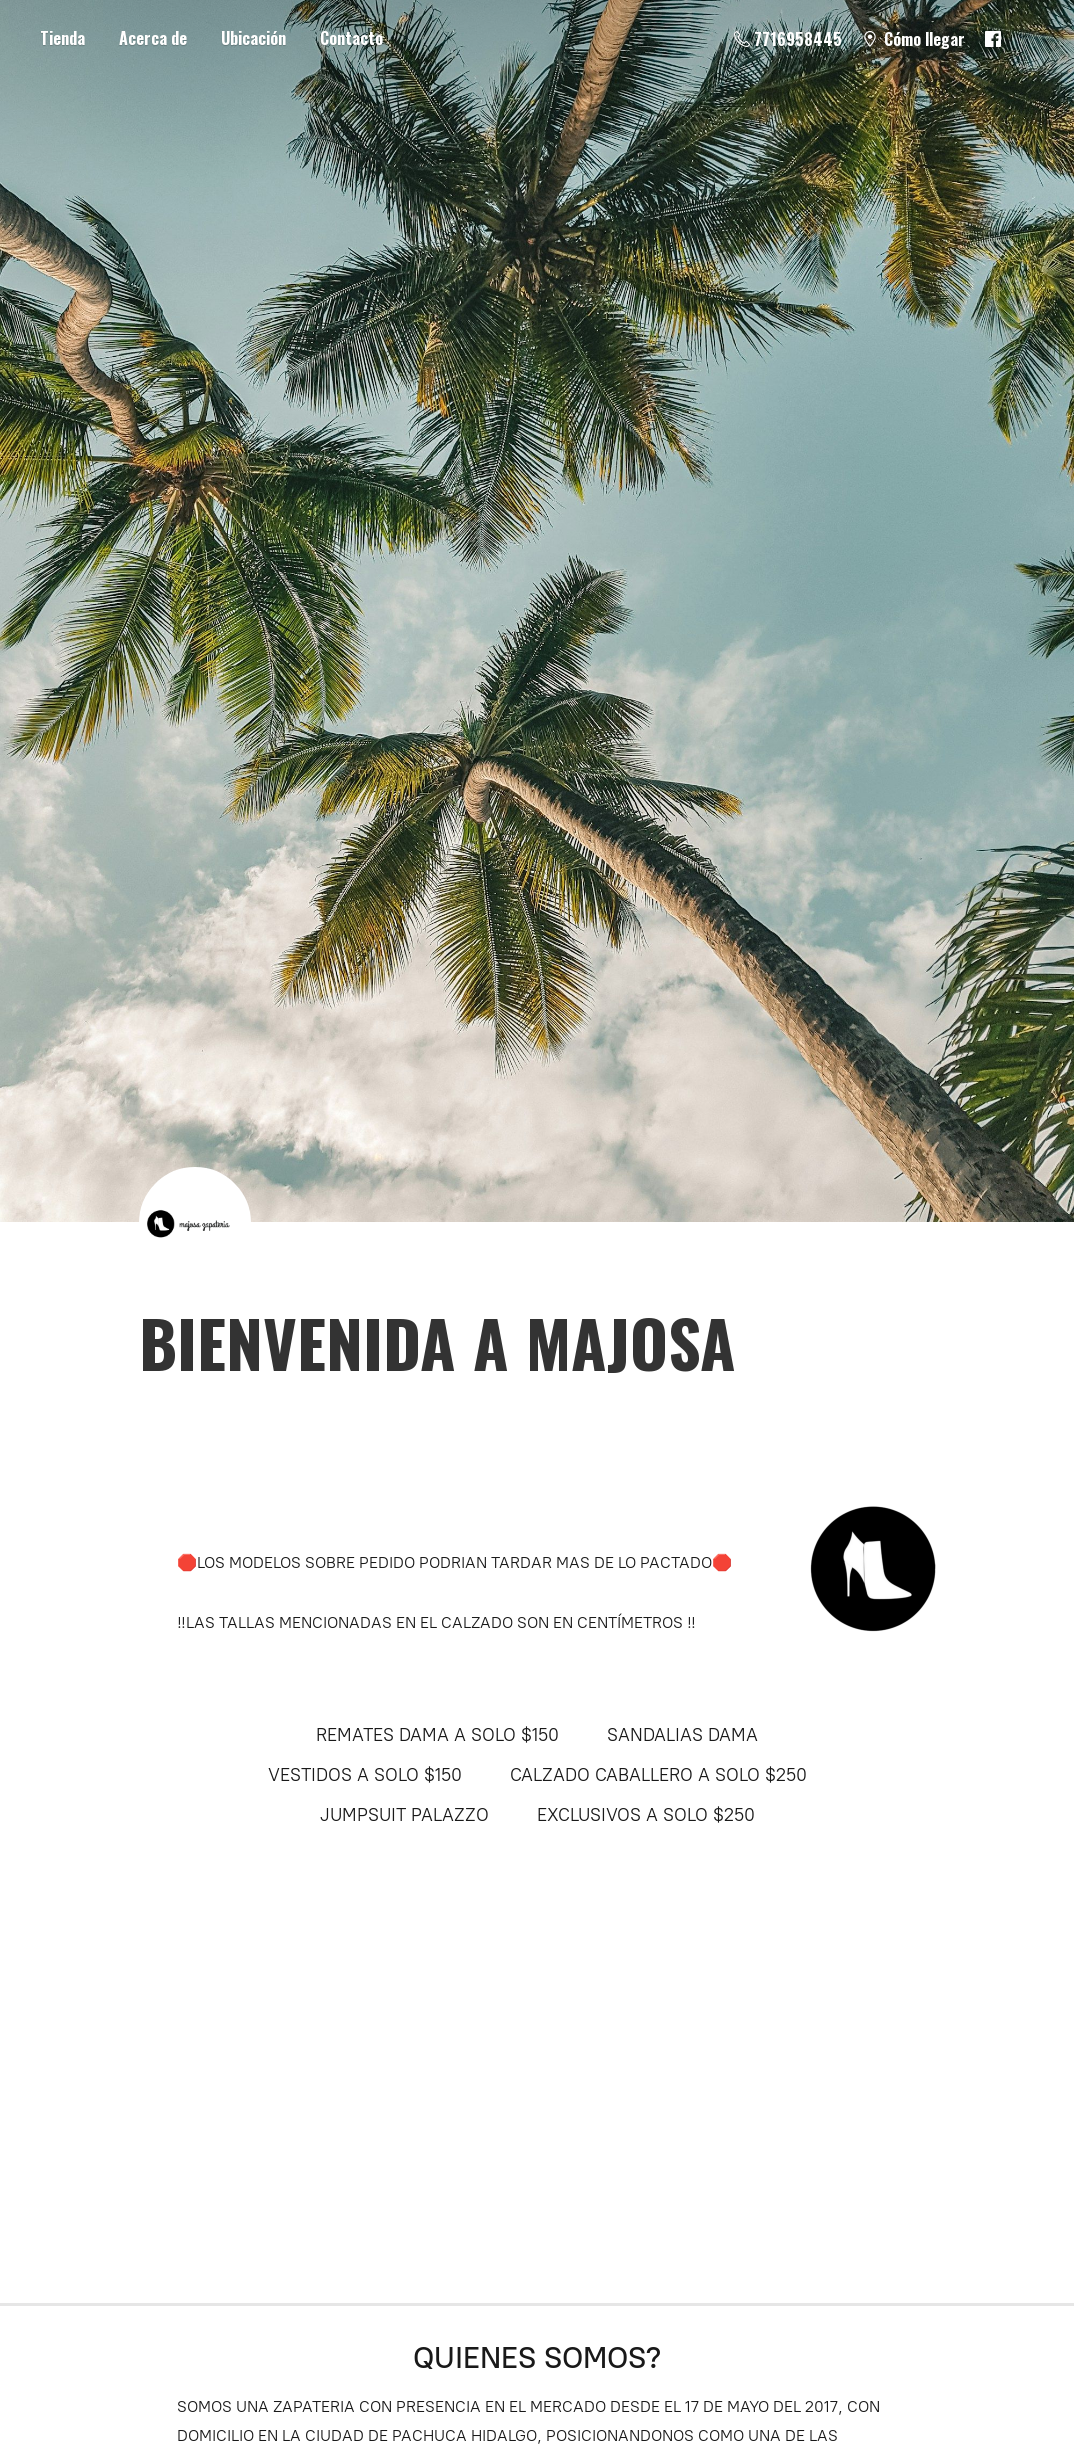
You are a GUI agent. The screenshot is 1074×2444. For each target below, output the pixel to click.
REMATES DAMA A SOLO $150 (437, 1735)
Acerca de (153, 38)
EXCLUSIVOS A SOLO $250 (646, 1815)
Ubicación (253, 38)
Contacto (351, 38)
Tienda (62, 38)
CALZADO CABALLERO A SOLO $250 (658, 1775)
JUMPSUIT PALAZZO (404, 1815)
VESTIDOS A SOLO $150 (365, 1775)
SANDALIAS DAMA (682, 1735)
